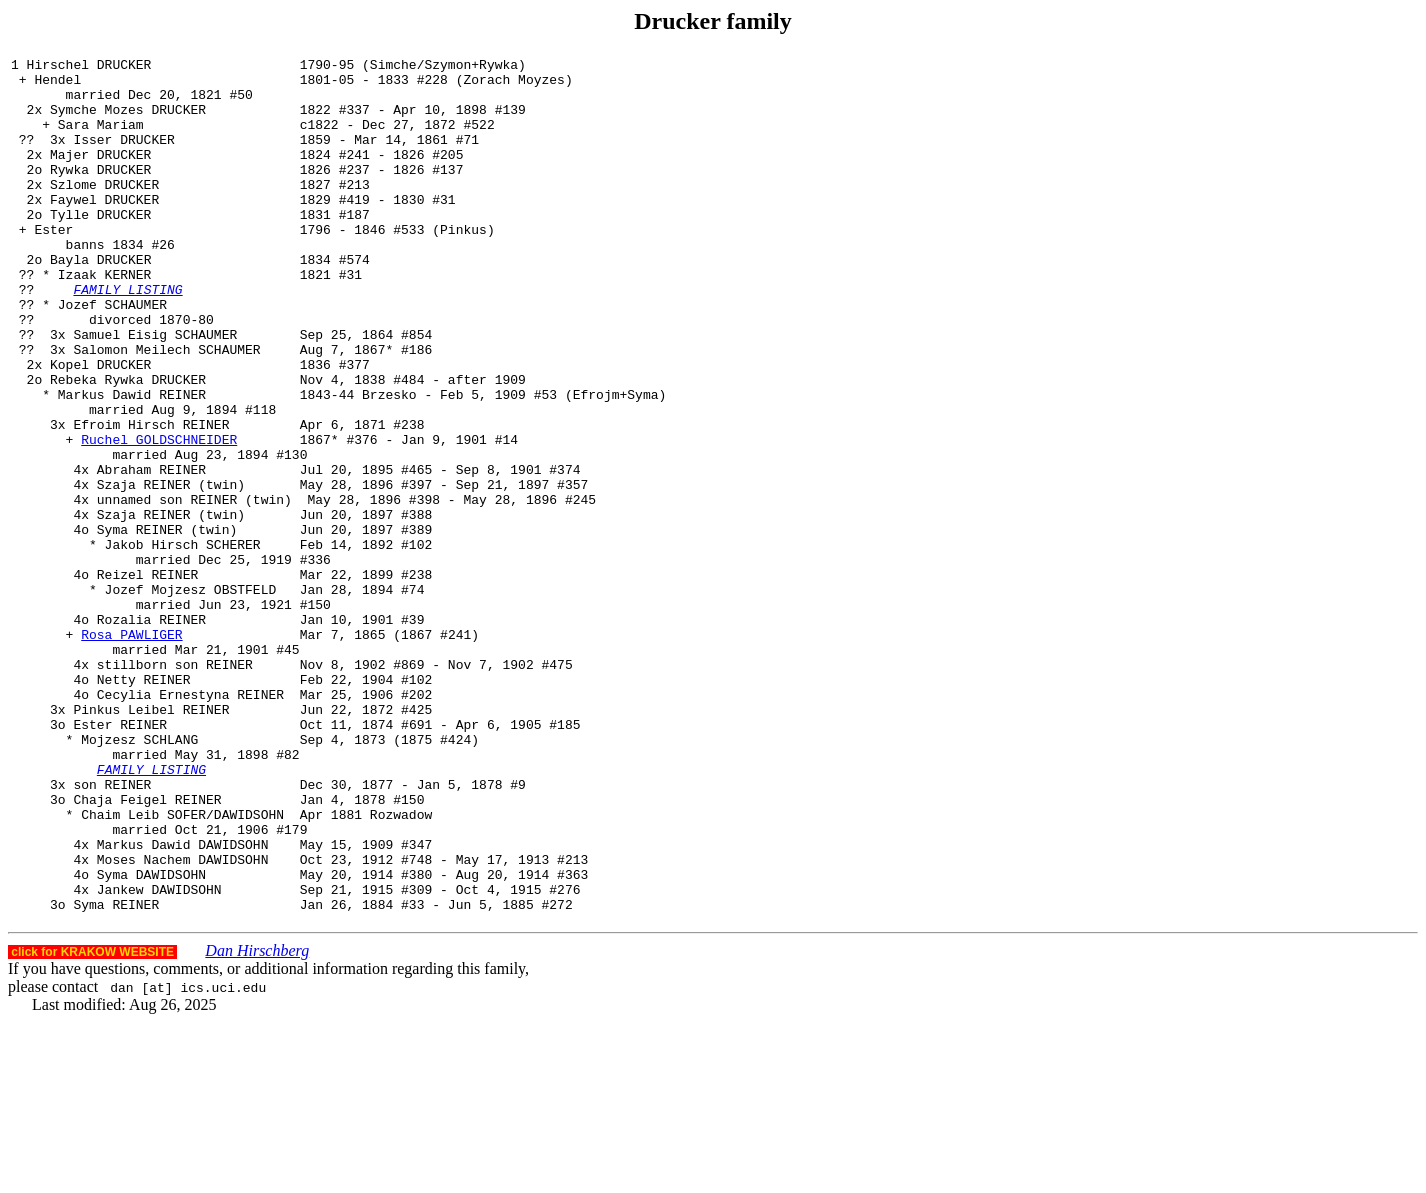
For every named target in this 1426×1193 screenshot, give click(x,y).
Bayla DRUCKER (100, 301)
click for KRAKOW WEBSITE (92, 1123)
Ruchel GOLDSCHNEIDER (159, 517)
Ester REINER (120, 859)
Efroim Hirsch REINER (151, 499)
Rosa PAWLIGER (131, 751)
